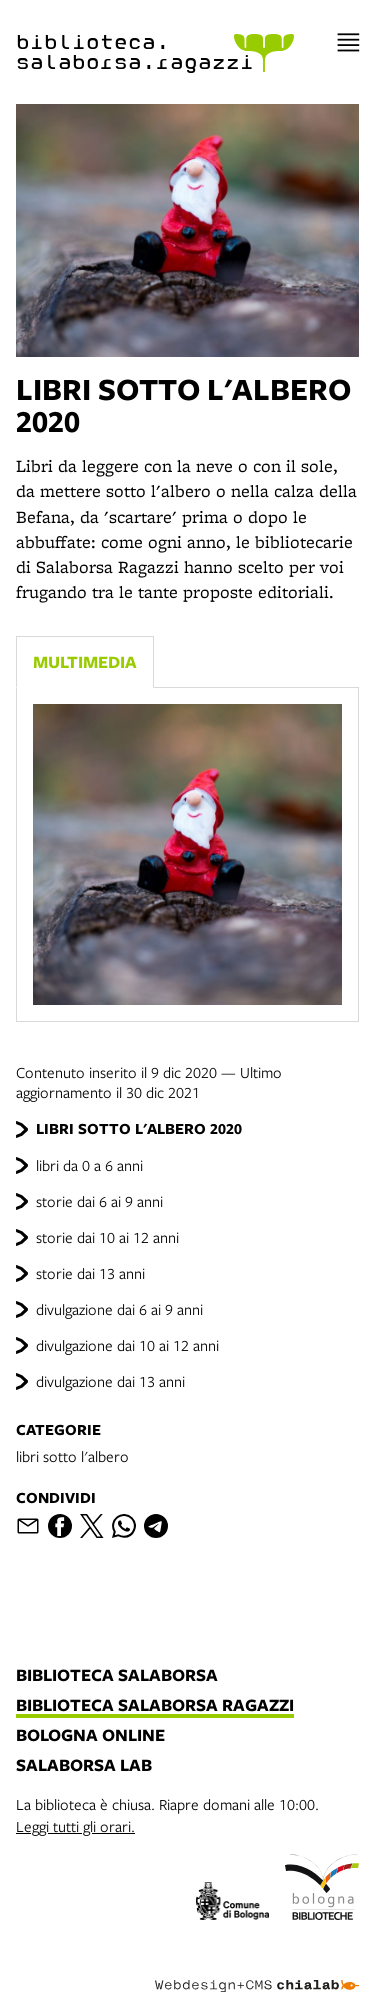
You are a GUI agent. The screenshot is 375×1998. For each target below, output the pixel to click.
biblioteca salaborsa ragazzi (155, 1706)
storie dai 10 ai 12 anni (107, 1237)
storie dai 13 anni (90, 1273)
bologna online (90, 1736)
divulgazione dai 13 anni (110, 1381)
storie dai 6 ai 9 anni (99, 1201)
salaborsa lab (84, 1766)
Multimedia (85, 661)
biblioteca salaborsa (117, 1676)
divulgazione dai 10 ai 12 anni (127, 1345)
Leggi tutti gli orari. (75, 1826)
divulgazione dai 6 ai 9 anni (119, 1309)
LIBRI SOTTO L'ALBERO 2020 (139, 1128)
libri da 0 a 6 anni (89, 1165)
